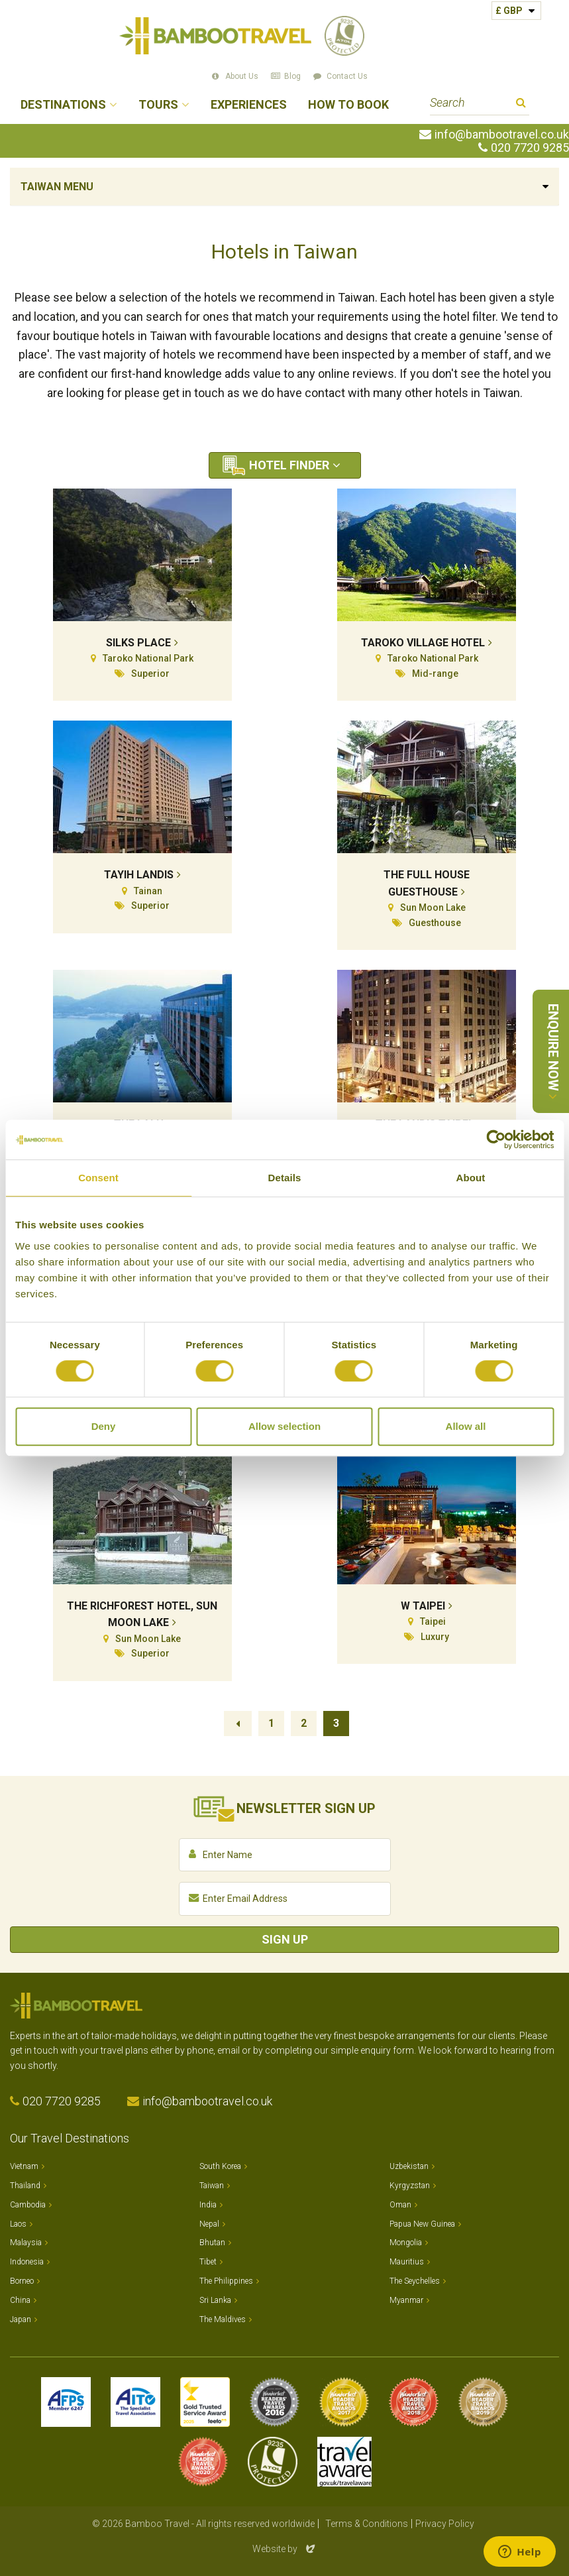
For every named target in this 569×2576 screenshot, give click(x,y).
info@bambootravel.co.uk (502, 135)
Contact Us (347, 76)
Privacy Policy (444, 2523)
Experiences (249, 105)
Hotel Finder (289, 465)
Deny (103, 1426)
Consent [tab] (98, 1177)
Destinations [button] (63, 105)
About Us (241, 76)
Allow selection (284, 1426)
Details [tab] (284, 1177)
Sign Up (285, 1939)
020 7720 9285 (530, 148)
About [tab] (471, 1177)
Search (521, 104)
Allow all (466, 1426)
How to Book (348, 105)
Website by (284, 2549)
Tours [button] (158, 105)
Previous (238, 1723)
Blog (292, 76)
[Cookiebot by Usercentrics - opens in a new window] (496, 1139)
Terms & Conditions (366, 2523)
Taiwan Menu (57, 186)
